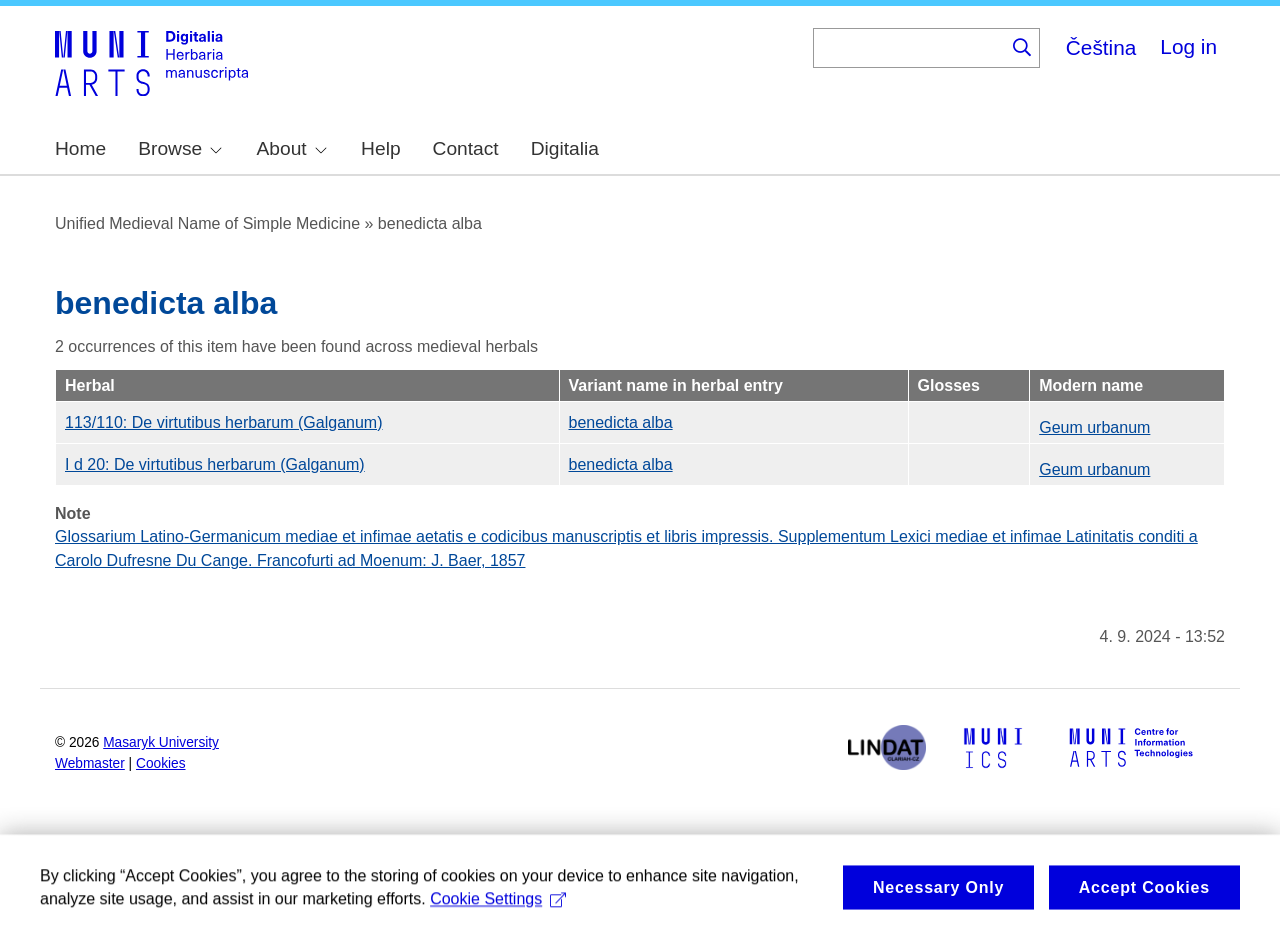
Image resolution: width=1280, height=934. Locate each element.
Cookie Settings (498, 908)
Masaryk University (161, 742)
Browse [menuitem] (180, 148)
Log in (1188, 46)
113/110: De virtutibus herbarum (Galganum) (224, 422)
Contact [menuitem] (466, 148)
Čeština (1101, 47)
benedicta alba (621, 422)
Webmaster (90, 763)
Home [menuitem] (80, 148)
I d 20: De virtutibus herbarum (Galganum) (215, 464)
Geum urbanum (1094, 427)
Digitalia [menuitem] (565, 148)
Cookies (161, 763)
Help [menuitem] (380, 148)
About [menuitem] (292, 148)
